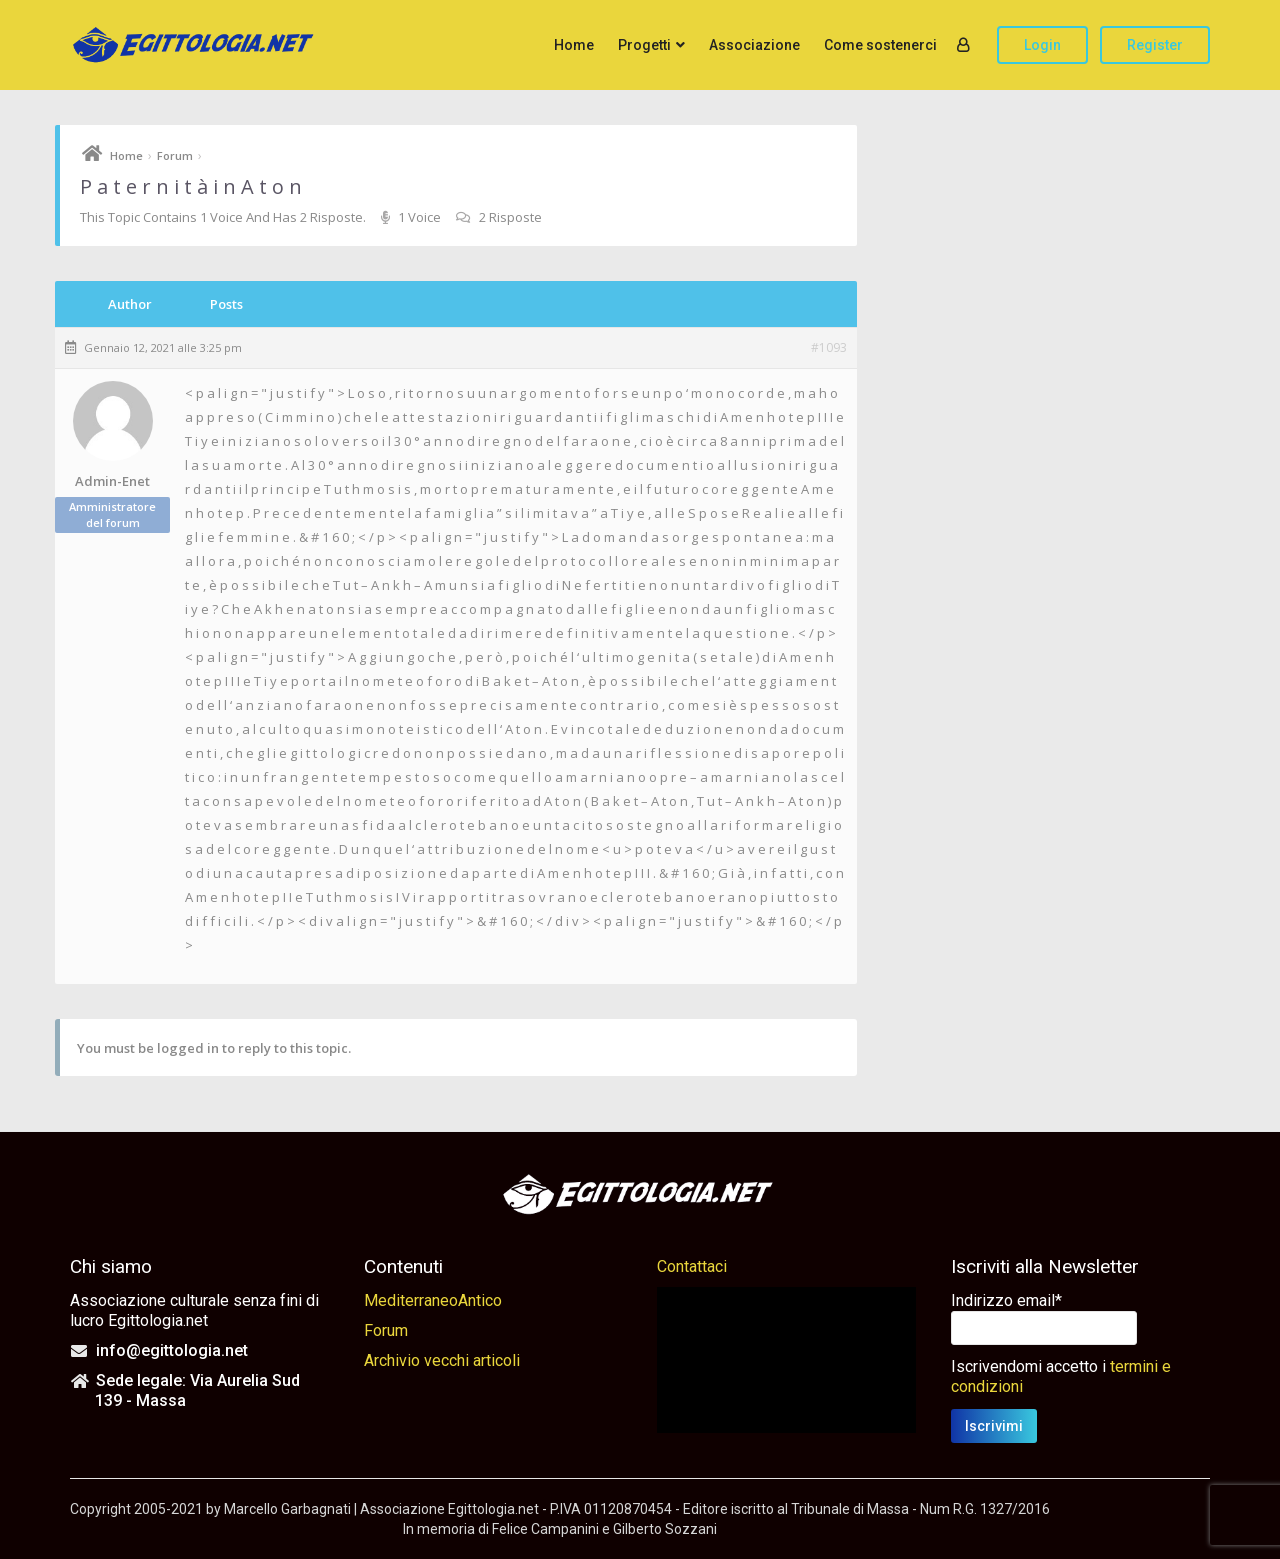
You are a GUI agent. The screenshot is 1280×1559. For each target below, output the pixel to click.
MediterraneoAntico (433, 1300)
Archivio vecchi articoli (442, 1360)
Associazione (754, 45)
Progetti (644, 45)
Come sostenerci (880, 45)
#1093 (829, 348)
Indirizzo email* (1006, 1300)
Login (1042, 45)
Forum (175, 155)
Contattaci (692, 1266)
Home (574, 45)
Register (1155, 45)
